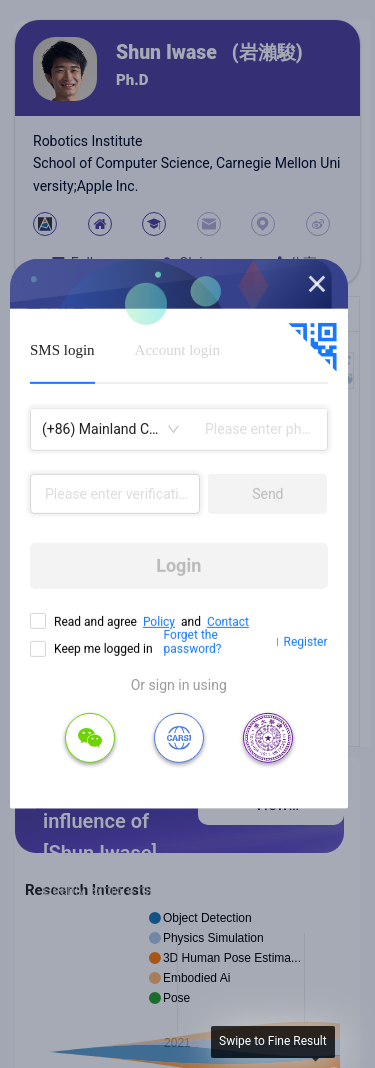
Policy (159, 622)
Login (178, 565)
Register (306, 642)
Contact (228, 622)
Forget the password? (193, 642)
